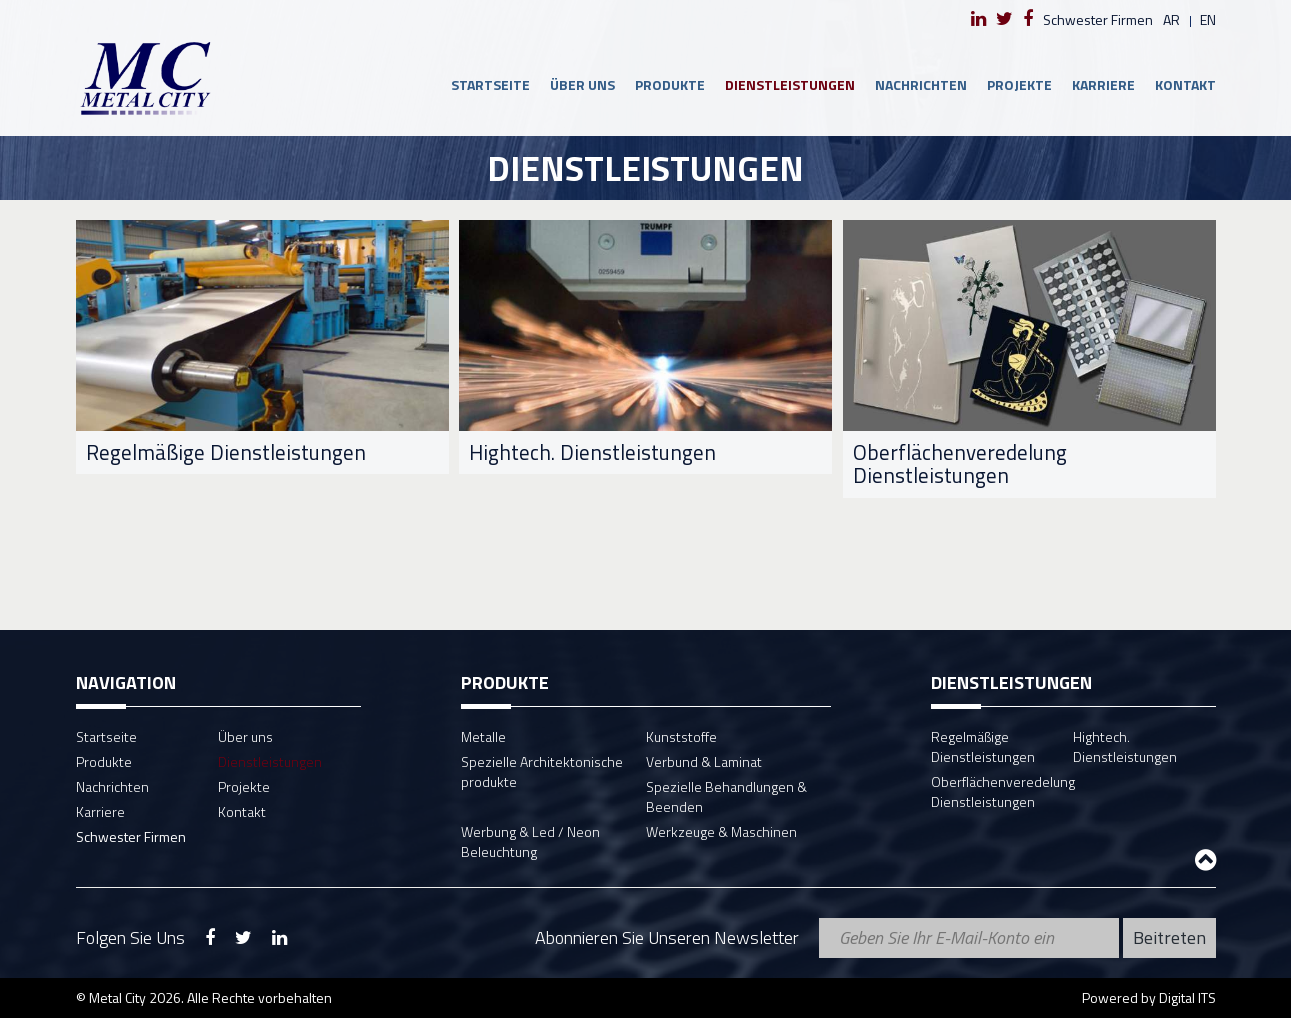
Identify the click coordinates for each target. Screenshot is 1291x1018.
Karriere (1103, 84)
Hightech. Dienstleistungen (1125, 746)
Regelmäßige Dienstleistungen (983, 746)
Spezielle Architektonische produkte (542, 771)
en (1208, 19)
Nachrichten (921, 84)
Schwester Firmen (1098, 19)
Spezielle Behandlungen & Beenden (726, 796)
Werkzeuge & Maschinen (721, 831)
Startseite (490, 84)
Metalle (483, 736)
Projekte (1019, 84)
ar (1171, 19)
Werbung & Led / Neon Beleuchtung (530, 841)
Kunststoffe (681, 736)
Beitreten (1169, 937)
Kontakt (1185, 84)
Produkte (670, 84)
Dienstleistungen (790, 84)
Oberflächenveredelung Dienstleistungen (1003, 791)
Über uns (582, 84)
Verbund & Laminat (704, 761)
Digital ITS (1187, 997)
